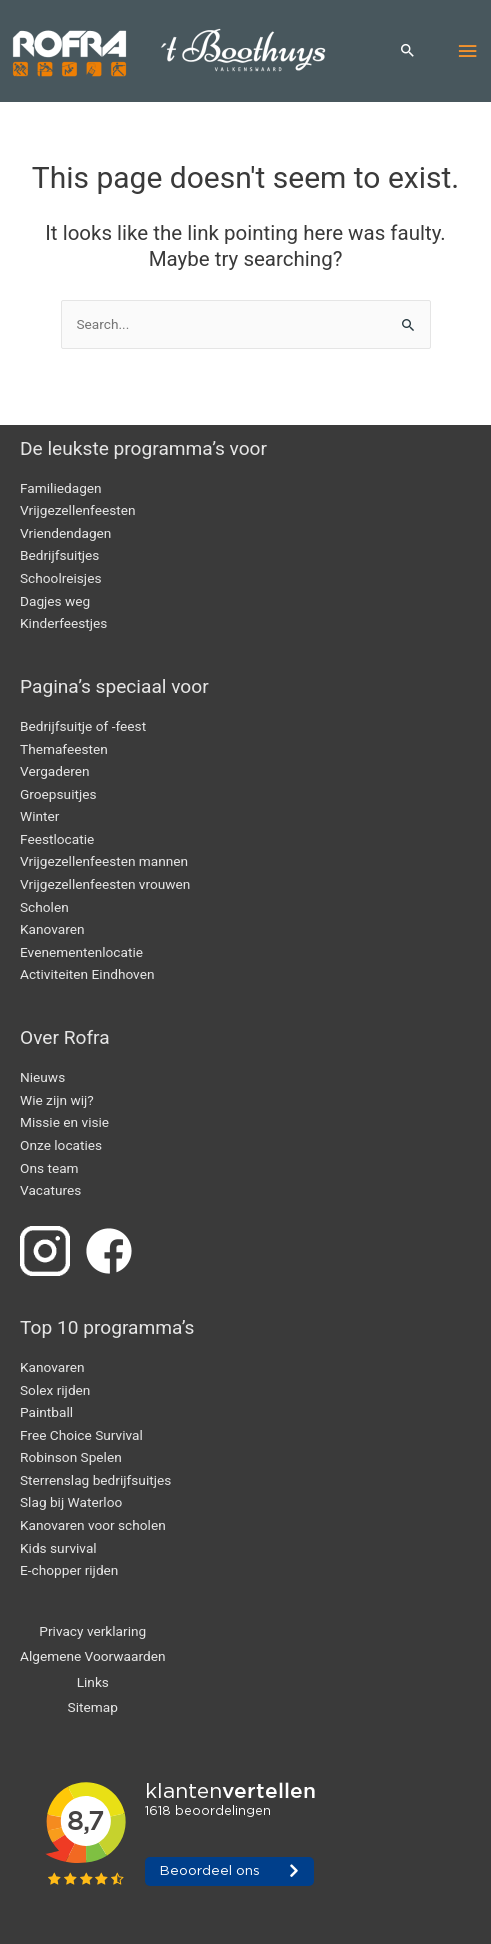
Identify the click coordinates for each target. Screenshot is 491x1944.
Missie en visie (64, 1122)
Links (93, 1682)
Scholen (44, 907)
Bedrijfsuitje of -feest (83, 726)
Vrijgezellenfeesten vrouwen (105, 884)
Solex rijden (55, 1390)
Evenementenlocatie (81, 952)
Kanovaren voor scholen (93, 1525)
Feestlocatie (57, 839)
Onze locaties (61, 1145)
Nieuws (42, 1077)
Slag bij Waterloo (71, 1502)
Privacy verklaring (92, 1631)
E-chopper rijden (69, 1570)
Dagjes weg (55, 601)
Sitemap (93, 1707)
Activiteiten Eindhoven (87, 974)
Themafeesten (64, 749)
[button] (408, 52)
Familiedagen (61, 488)
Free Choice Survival (81, 1435)
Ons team (49, 1168)
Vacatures (50, 1190)
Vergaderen (55, 771)
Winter (39, 816)
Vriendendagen (65, 533)
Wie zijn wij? (57, 1100)
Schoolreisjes (60, 578)
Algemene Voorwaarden (93, 1656)
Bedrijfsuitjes (59, 555)
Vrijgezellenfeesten (77, 510)
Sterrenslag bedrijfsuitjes (95, 1480)
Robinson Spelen (71, 1457)
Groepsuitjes (58, 794)
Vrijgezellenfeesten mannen (104, 861)
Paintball (46, 1412)
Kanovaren (52, 929)
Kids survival (58, 1548)
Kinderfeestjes (63, 623)
